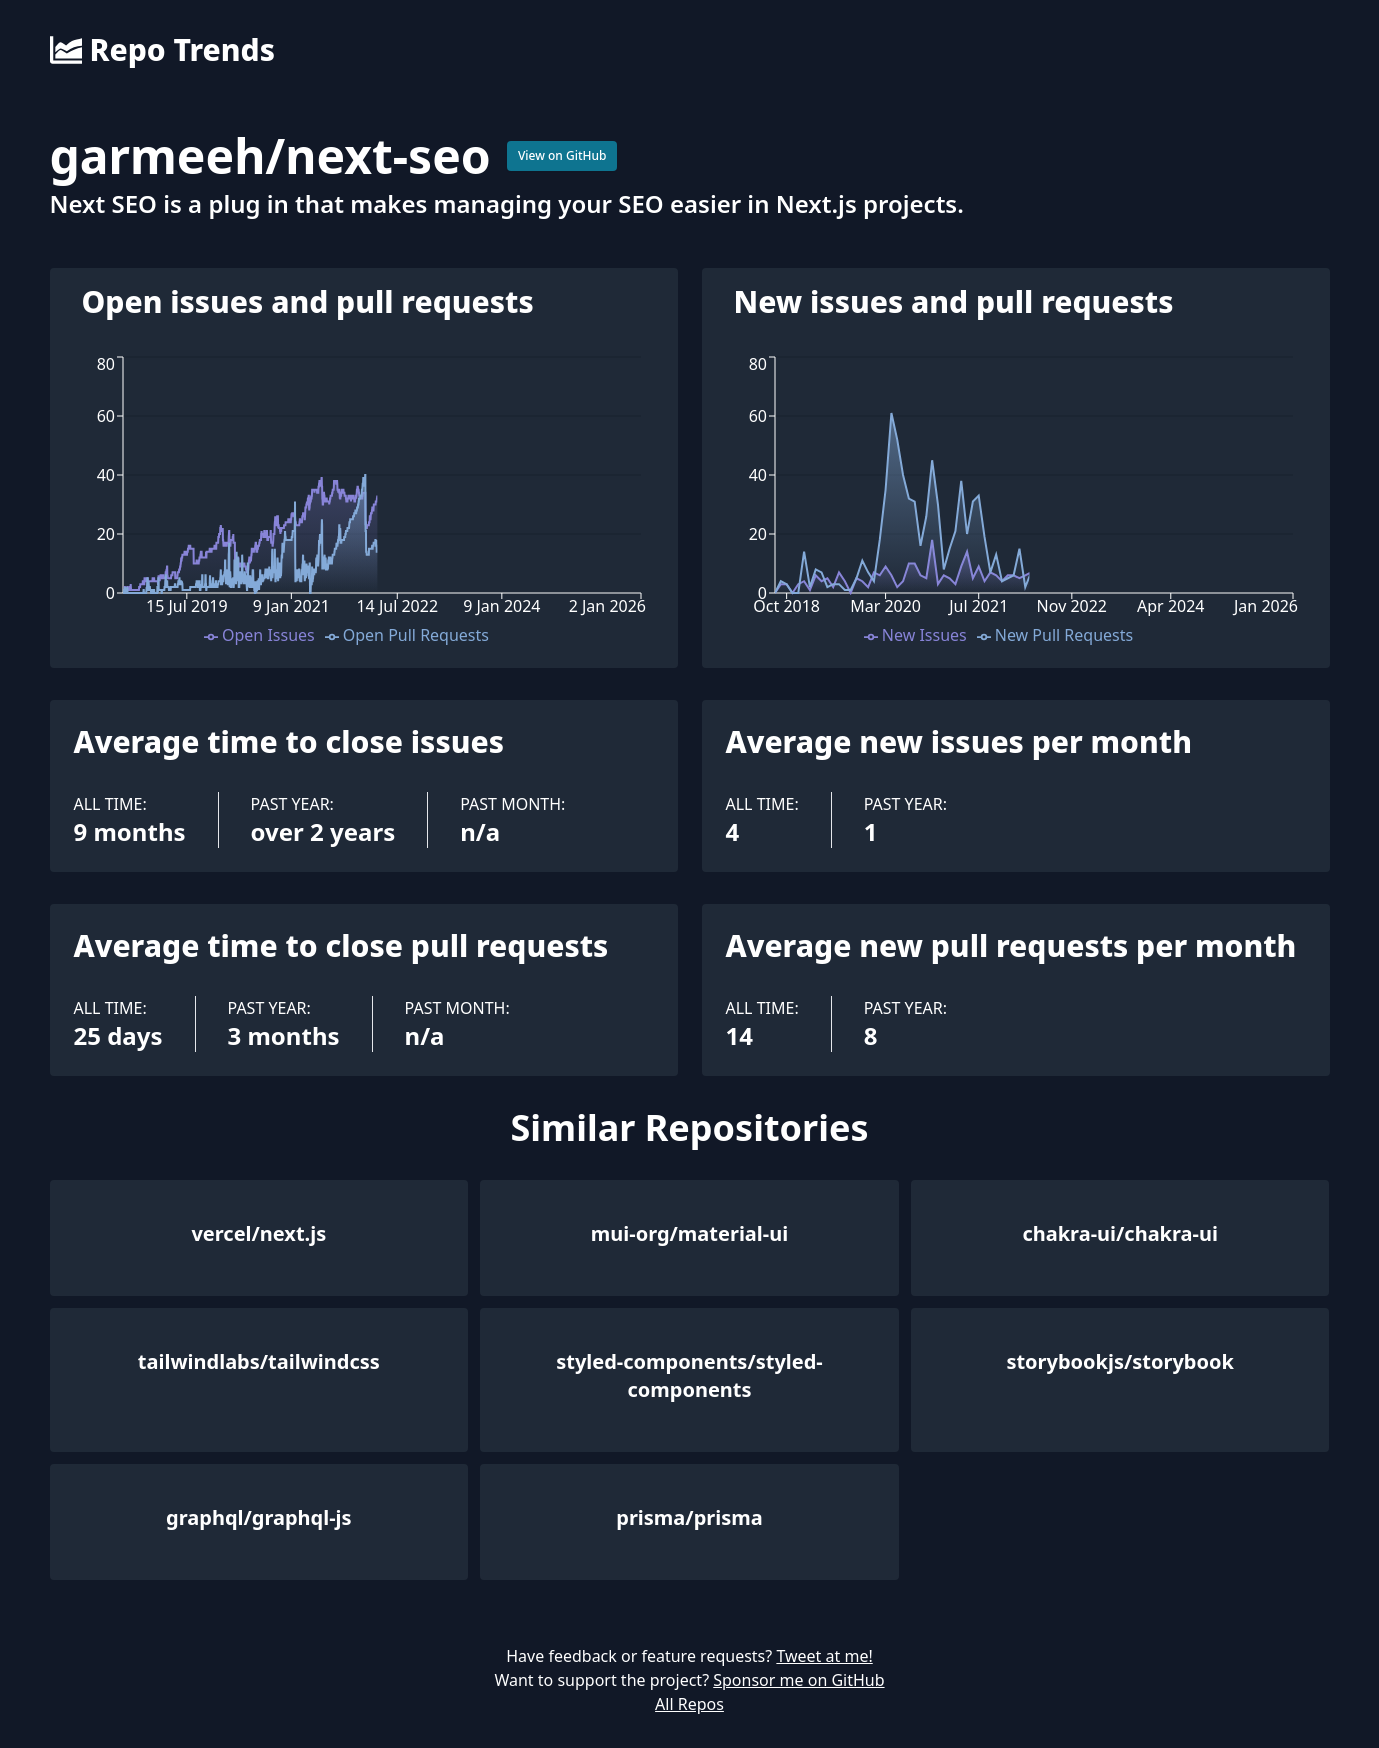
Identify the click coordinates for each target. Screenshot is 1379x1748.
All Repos (689, 1704)
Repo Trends (162, 50)
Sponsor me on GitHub (798, 1680)
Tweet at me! (824, 1656)
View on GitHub (562, 155)
